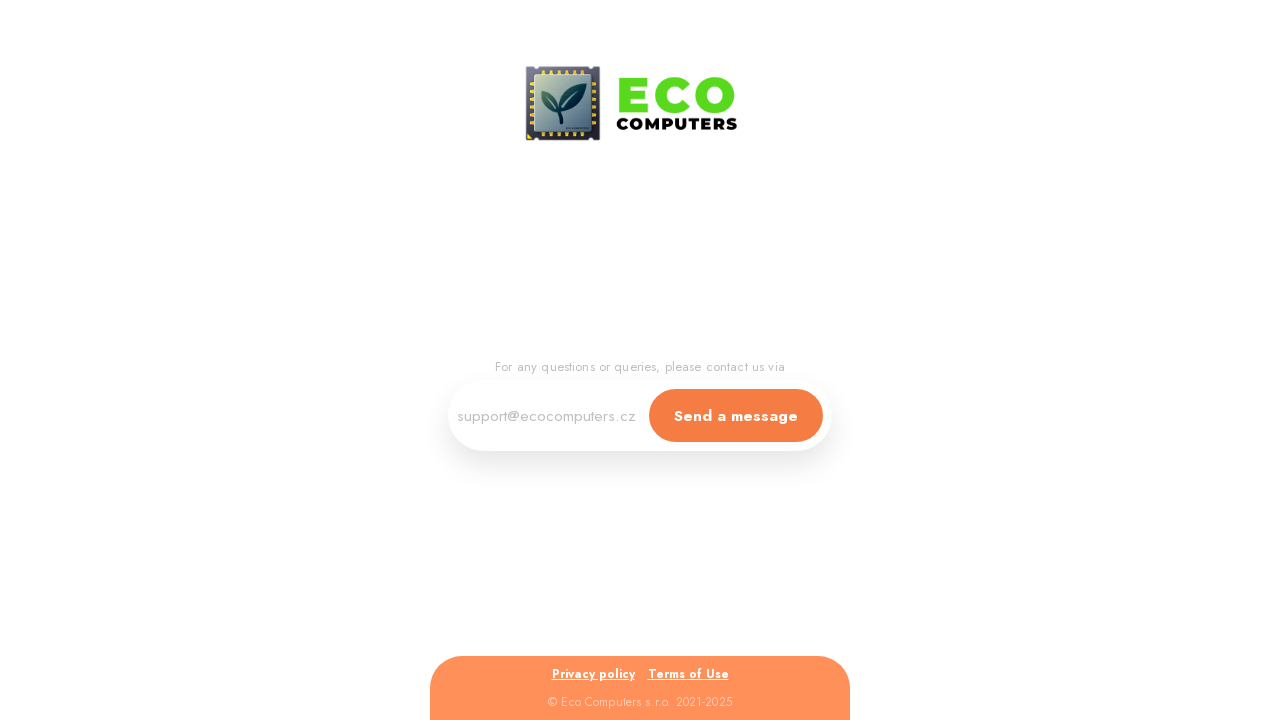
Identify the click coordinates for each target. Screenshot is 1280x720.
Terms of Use (688, 674)
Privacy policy (593, 674)
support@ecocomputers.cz (546, 415)
